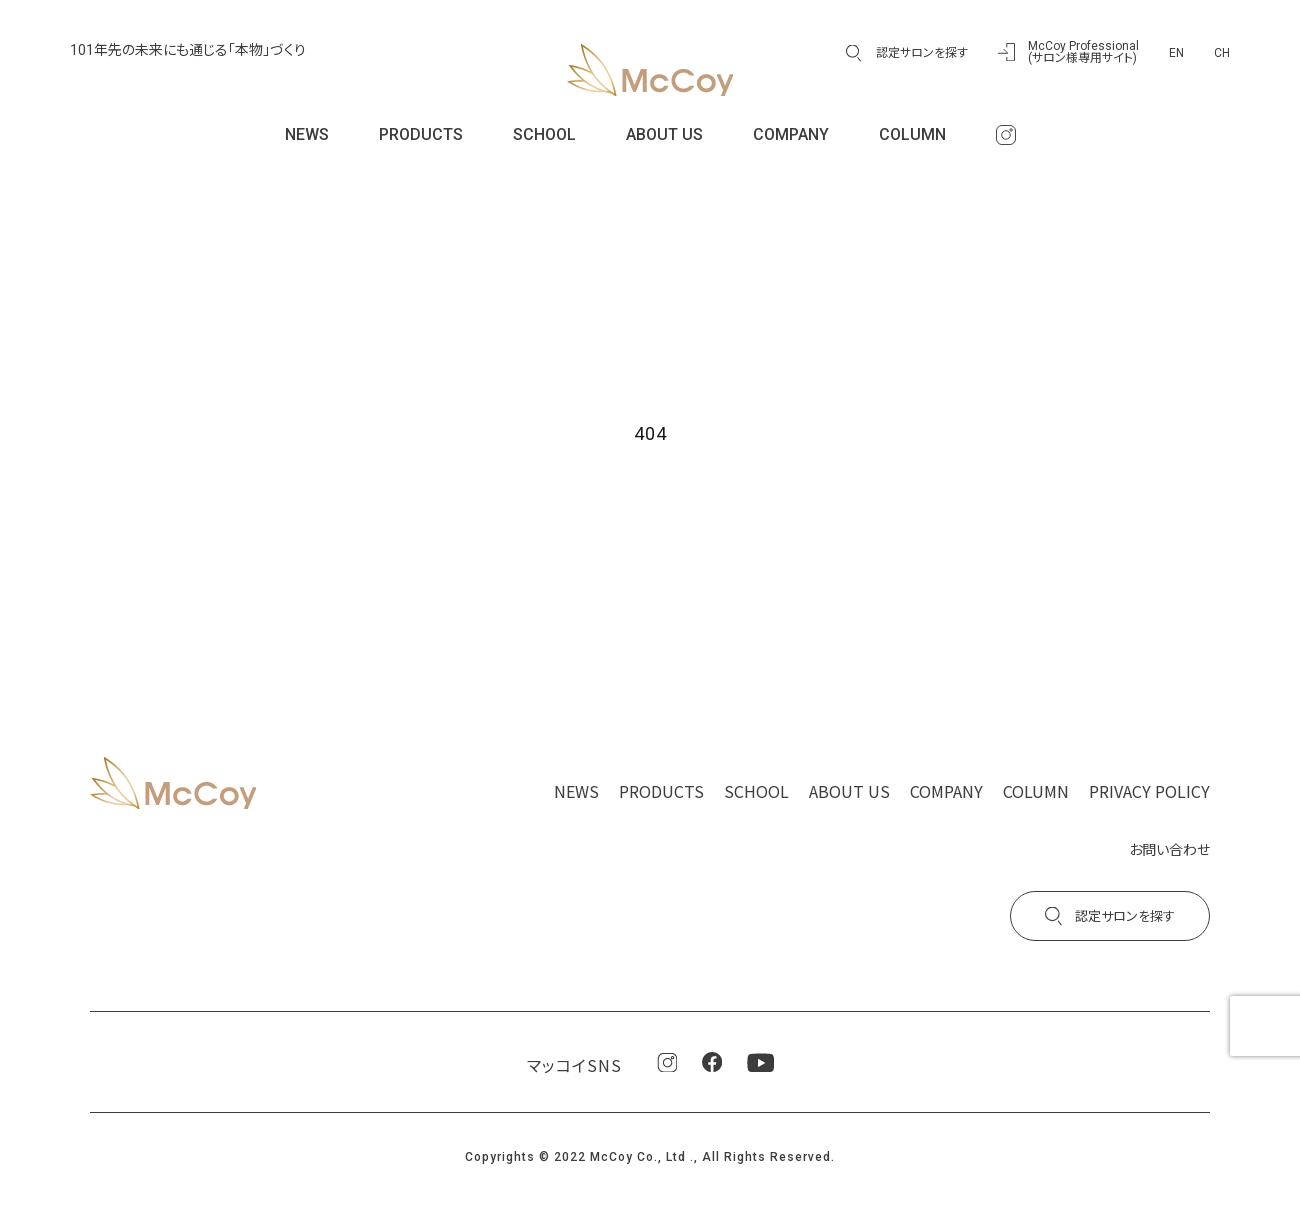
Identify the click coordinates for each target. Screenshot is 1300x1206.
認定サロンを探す (922, 53)
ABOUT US (664, 134)
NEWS (307, 134)
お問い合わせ (1169, 849)
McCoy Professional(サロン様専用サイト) (1083, 52)
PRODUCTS (421, 134)
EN (1176, 53)
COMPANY (791, 134)
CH (1222, 53)
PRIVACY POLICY (1149, 791)
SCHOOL (544, 134)
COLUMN (912, 134)
